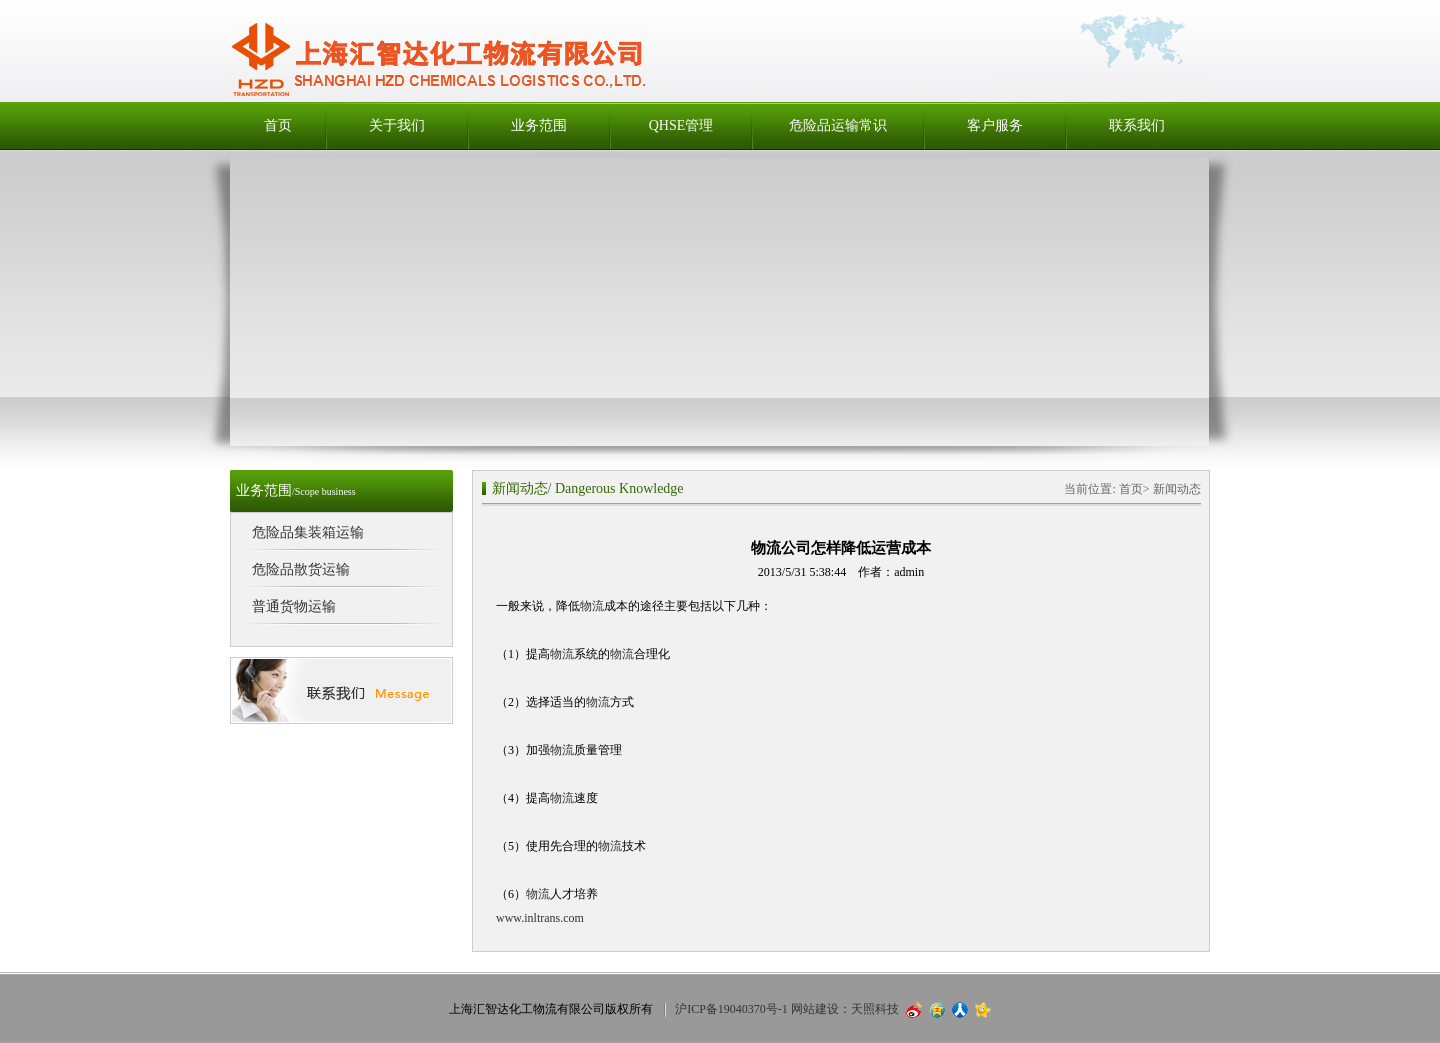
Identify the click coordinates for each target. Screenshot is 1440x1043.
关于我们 (397, 125)
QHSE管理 (681, 125)
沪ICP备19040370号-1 (731, 1009)
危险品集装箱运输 (308, 532)
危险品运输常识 (838, 125)
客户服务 (995, 125)
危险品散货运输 (301, 569)
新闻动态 (520, 488)
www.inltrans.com (540, 918)
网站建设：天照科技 (845, 1009)
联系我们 (1137, 125)
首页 (278, 125)
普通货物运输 (294, 606)
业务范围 (539, 125)
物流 (592, 606)
